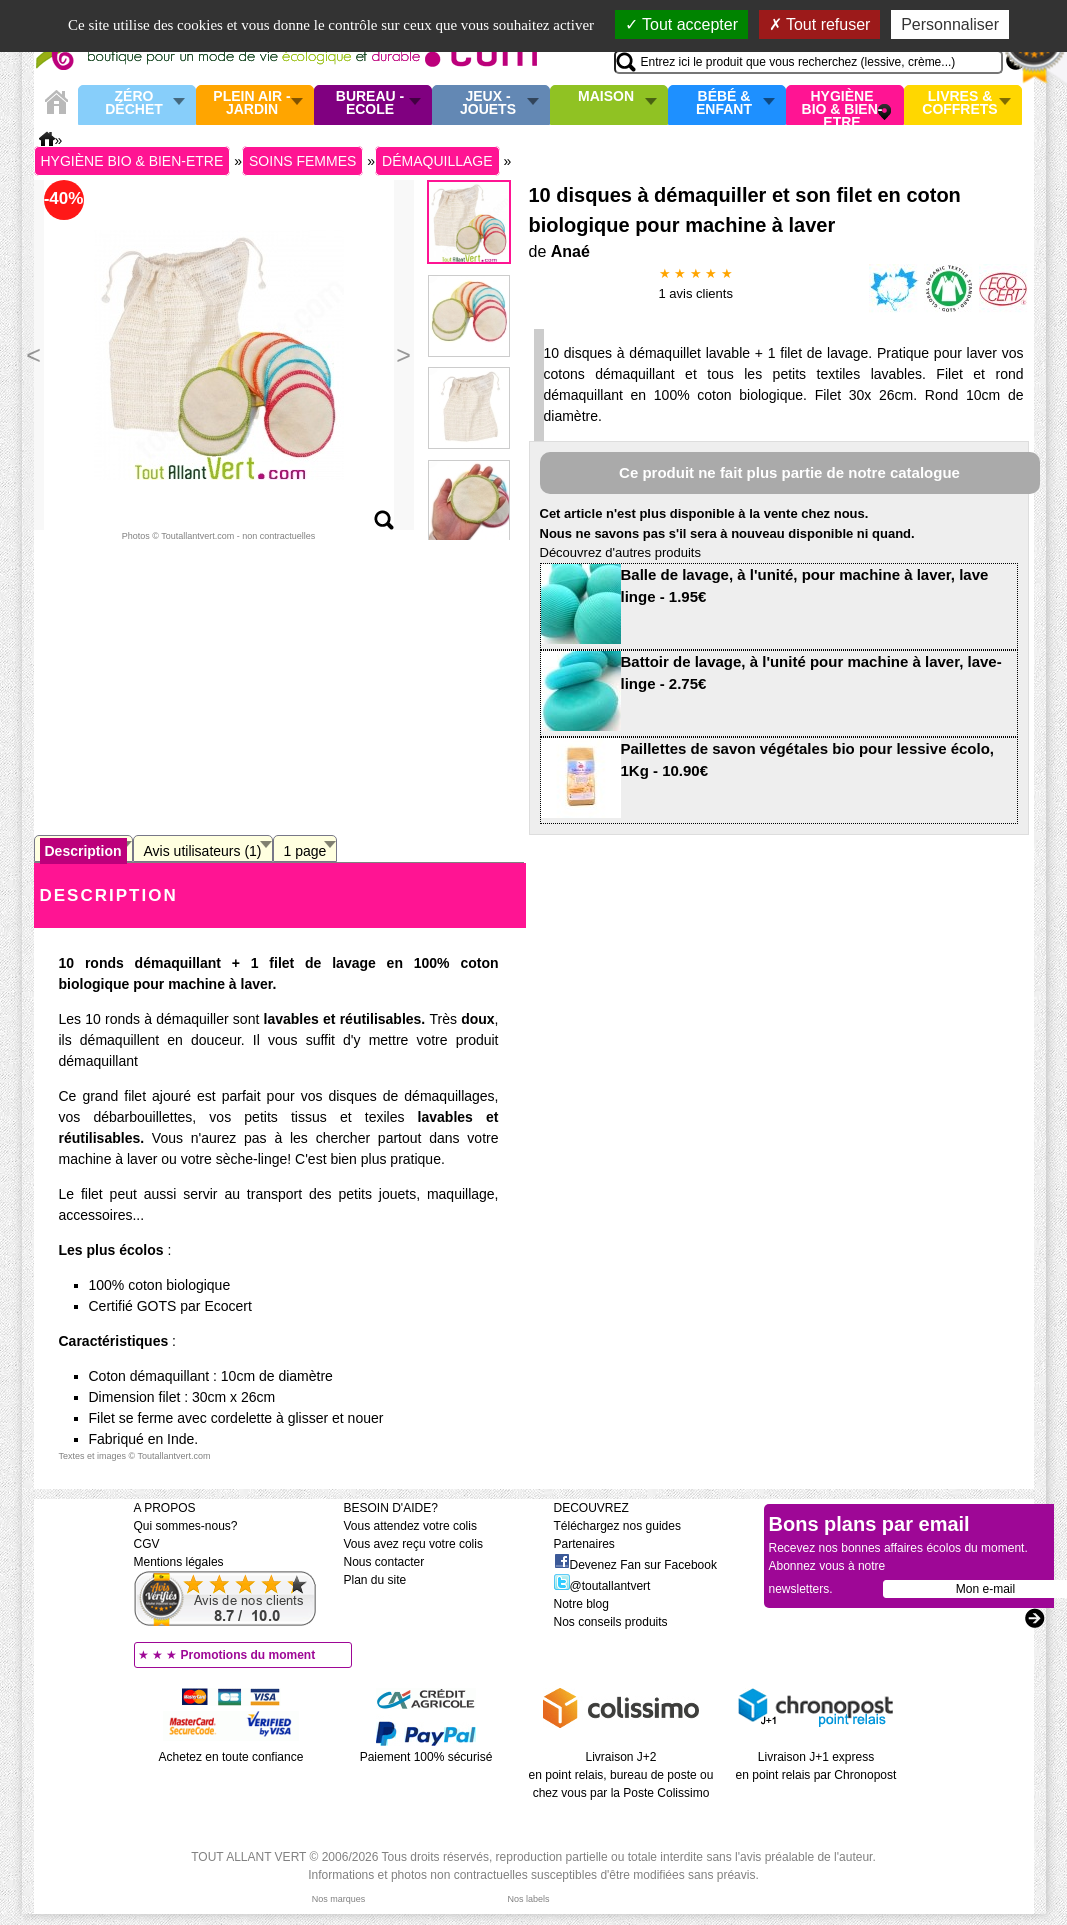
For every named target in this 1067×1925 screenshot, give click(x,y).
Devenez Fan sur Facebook (635, 1565)
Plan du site (375, 1580)
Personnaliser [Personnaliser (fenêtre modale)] (950, 24)
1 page (305, 851)
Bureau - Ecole (370, 103)
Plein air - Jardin (251, 103)
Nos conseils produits (611, 1622)
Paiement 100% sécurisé (426, 1757)
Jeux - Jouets (488, 103)
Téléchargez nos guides (617, 1526)
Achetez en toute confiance (231, 1757)
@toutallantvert (602, 1586)
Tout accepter (681, 24)
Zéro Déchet (134, 103)
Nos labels (528, 1899)
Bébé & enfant (724, 103)
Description (83, 851)
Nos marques (339, 1899)
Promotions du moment (248, 1655)
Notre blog (581, 1604)
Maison (606, 97)
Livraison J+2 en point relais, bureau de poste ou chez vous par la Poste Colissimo (621, 1775)
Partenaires (584, 1544)
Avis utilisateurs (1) (203, 851)
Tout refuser (820, 24)
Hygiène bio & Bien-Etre (842, 105)
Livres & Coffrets (959, 103)
